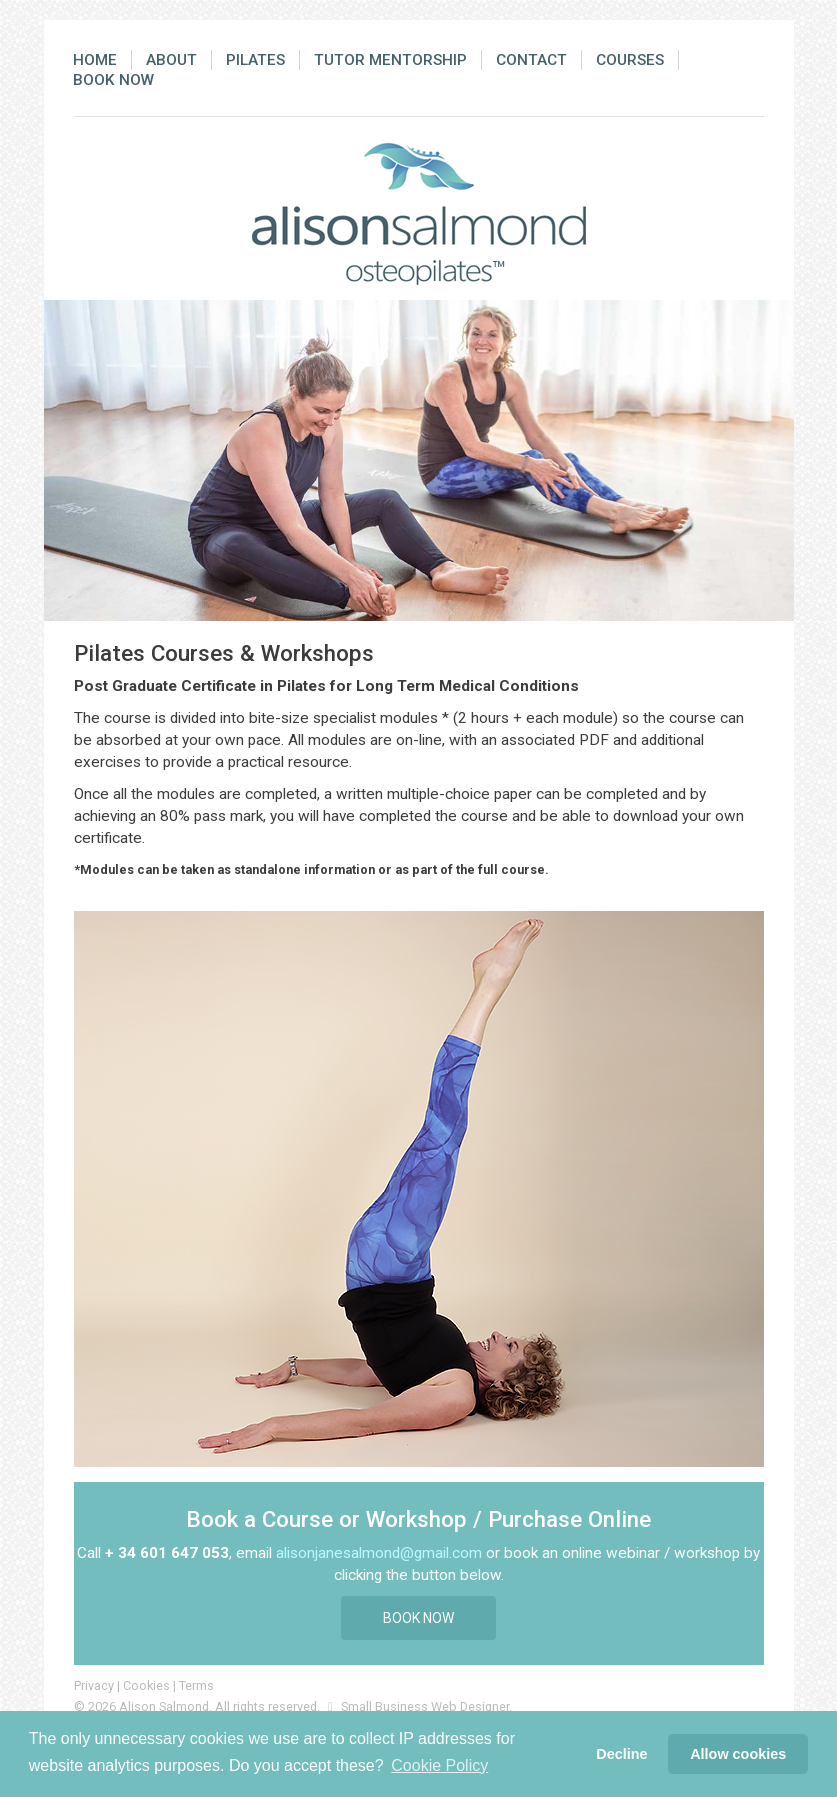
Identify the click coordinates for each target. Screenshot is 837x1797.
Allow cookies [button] (738, 1754)
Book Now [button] (418, 1618)
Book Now (113, 80)
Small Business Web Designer (425, 1706)
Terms (196, 1685)
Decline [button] (621, 1754)
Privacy (94, 1685)
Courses (630, 60)
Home (95, 60)
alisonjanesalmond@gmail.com (379, 1553)
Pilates (255, 60)
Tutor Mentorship (390, 60)
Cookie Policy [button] (439, 1765)
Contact (531, 60)
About (171, 60)
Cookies (146, 1685)
